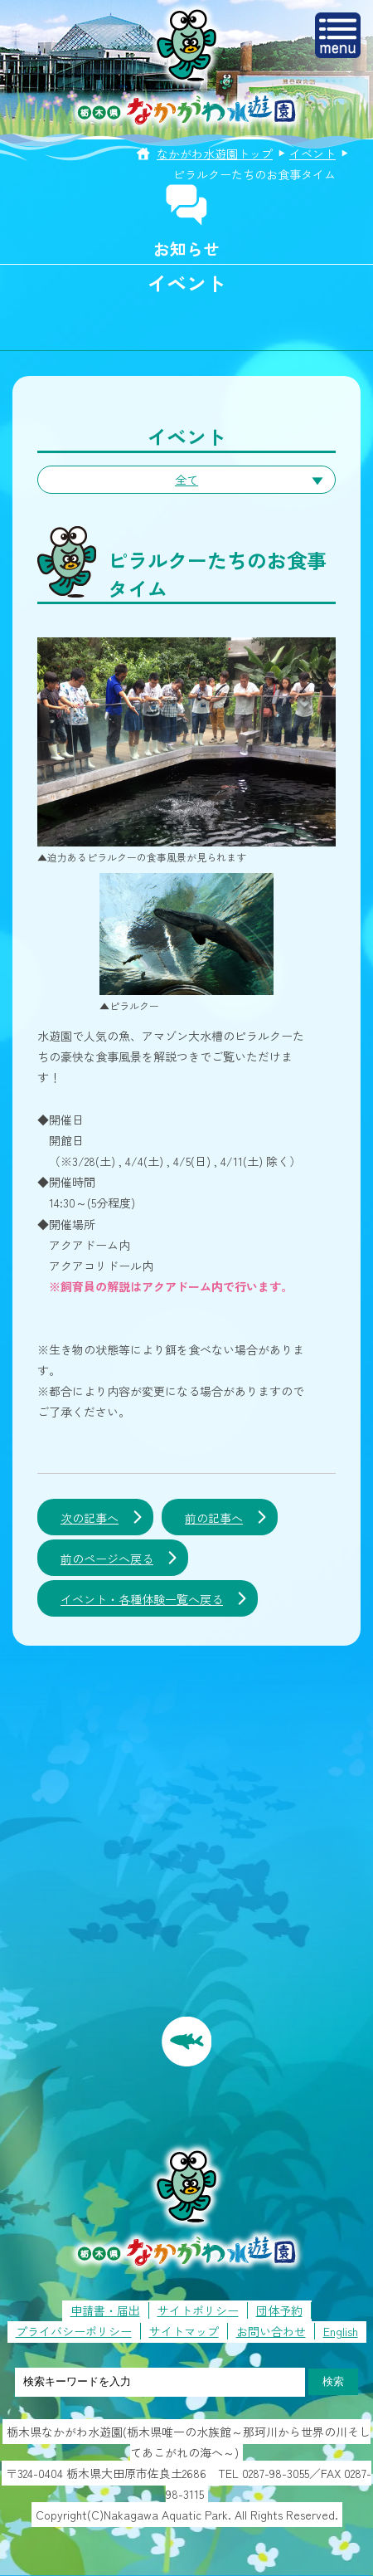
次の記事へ (90, 1518)
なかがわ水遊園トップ (215, 153)
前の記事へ (214, 1518)
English (340, 2331)
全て (186, 479)
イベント (312, 153)
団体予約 (279, 2310)
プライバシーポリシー (74, 2331)
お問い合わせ (271, 2331)
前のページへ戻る (107, 1558)
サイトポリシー (198, 2310)
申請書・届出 (105, 2310)
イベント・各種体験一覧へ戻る (142, 1599)
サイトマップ (184, 2331)
